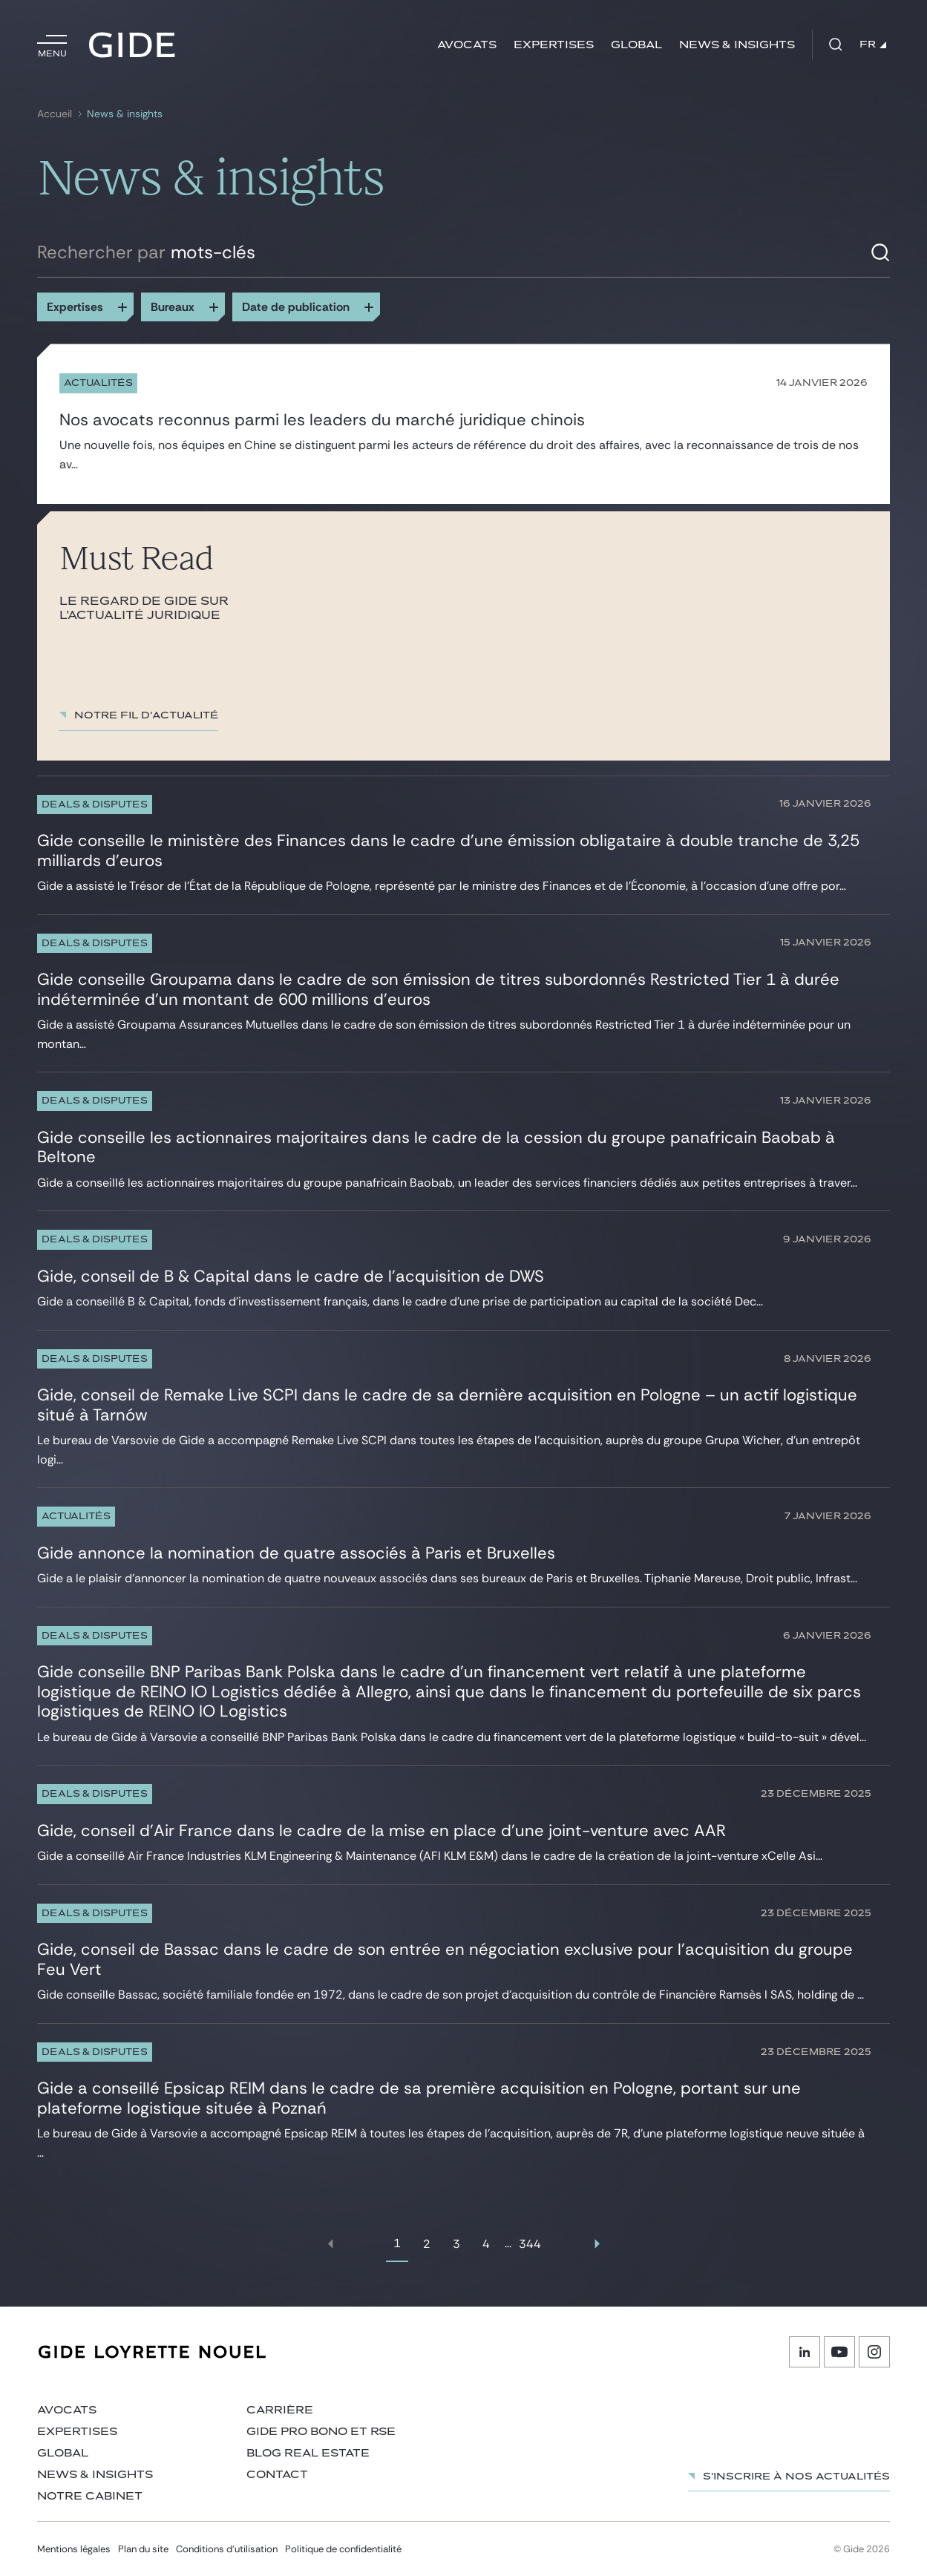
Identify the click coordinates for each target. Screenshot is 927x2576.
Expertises (554, 44)
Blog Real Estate (308, 2453)
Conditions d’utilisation (227, 2549)
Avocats (467, 44)
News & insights (737, 44)
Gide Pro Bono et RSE (321, 2431)
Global (636, 44)
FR (872, 44)
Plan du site (143, 2549)
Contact (277, 2474)
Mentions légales (74, 2549)
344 (530, 2244)
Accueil (54, 113)
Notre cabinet (90, 2496)
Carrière (279, 2410)
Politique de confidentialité (343, 2549)
